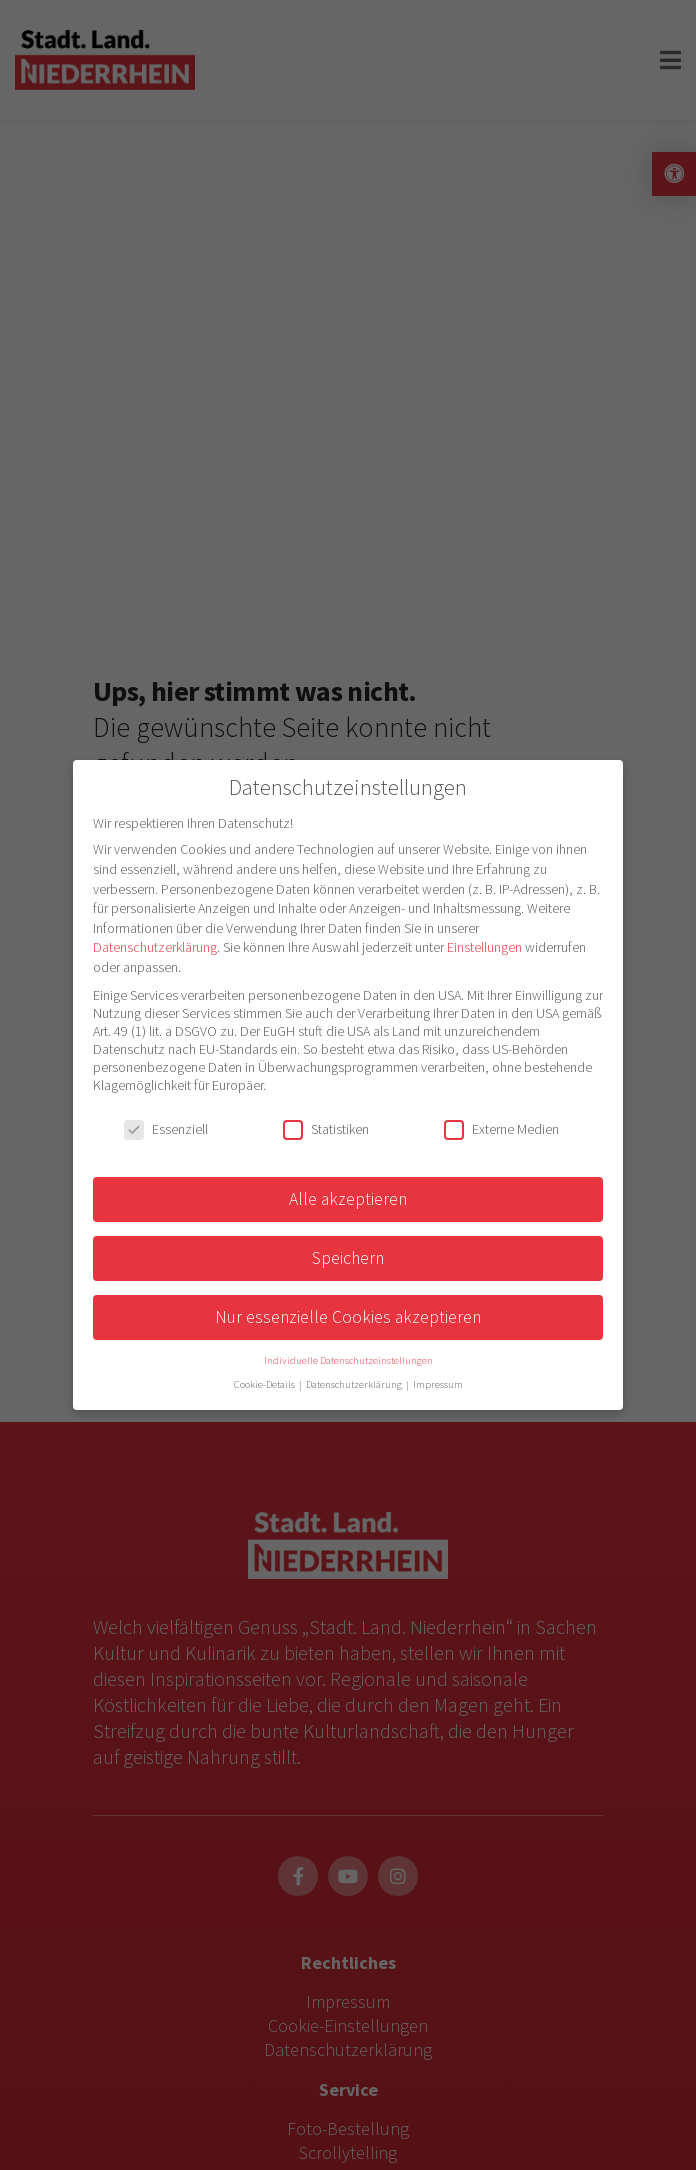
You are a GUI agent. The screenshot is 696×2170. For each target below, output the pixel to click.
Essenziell (166, 1129)
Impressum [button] (438, 1384)
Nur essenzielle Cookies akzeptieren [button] (348, 1317)
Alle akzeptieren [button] (348, 1199)
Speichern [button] (348, 1258)
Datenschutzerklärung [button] (355, 1384)
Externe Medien (501, 1129)
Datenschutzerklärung (155, 947)
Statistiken (326, 1129)
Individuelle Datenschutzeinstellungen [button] (348, 1360)
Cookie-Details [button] (265, 1384)
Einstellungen (484, 947)
